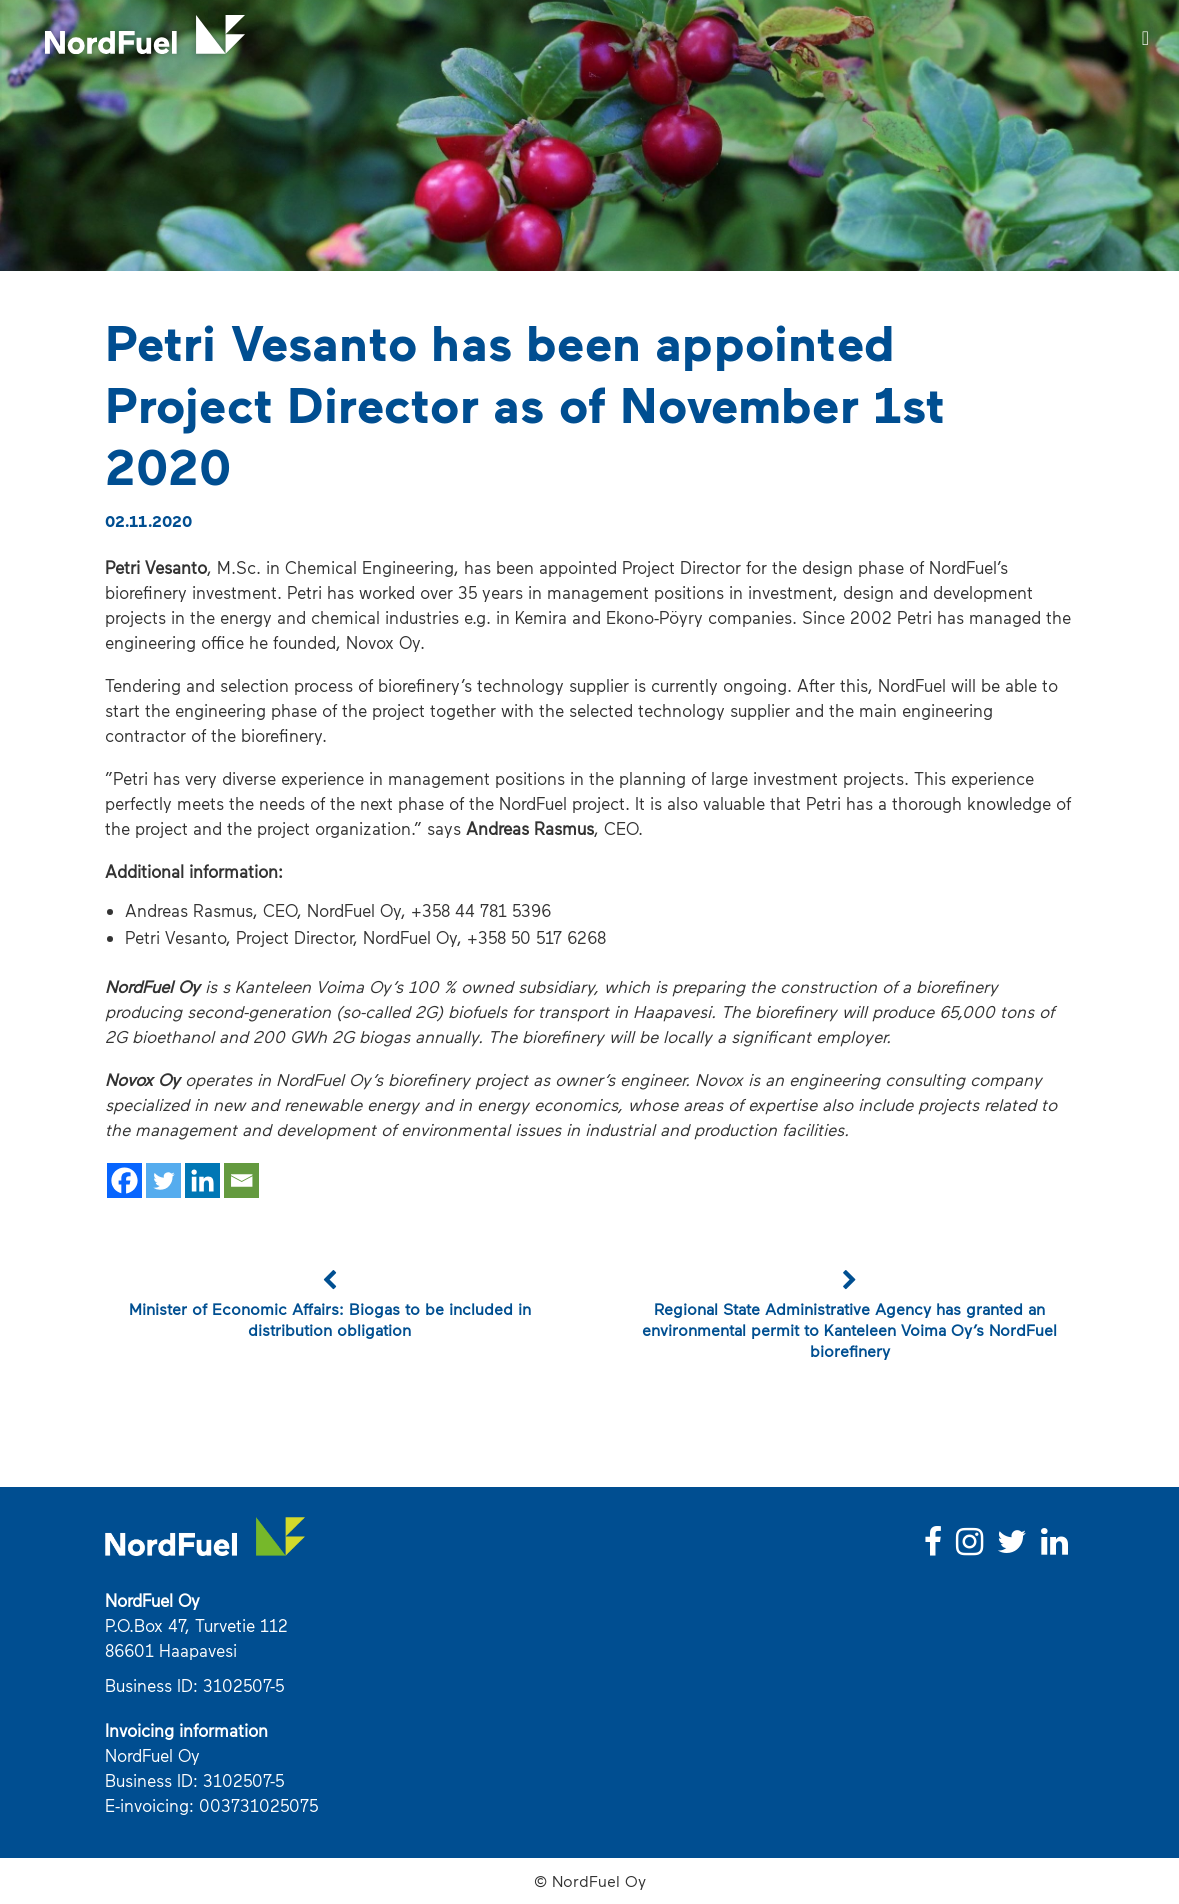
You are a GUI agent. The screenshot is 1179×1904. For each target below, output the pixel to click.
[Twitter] (163, 1180)
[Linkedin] (202, 1180)
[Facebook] (124, 1180)
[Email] (241, 1180)
